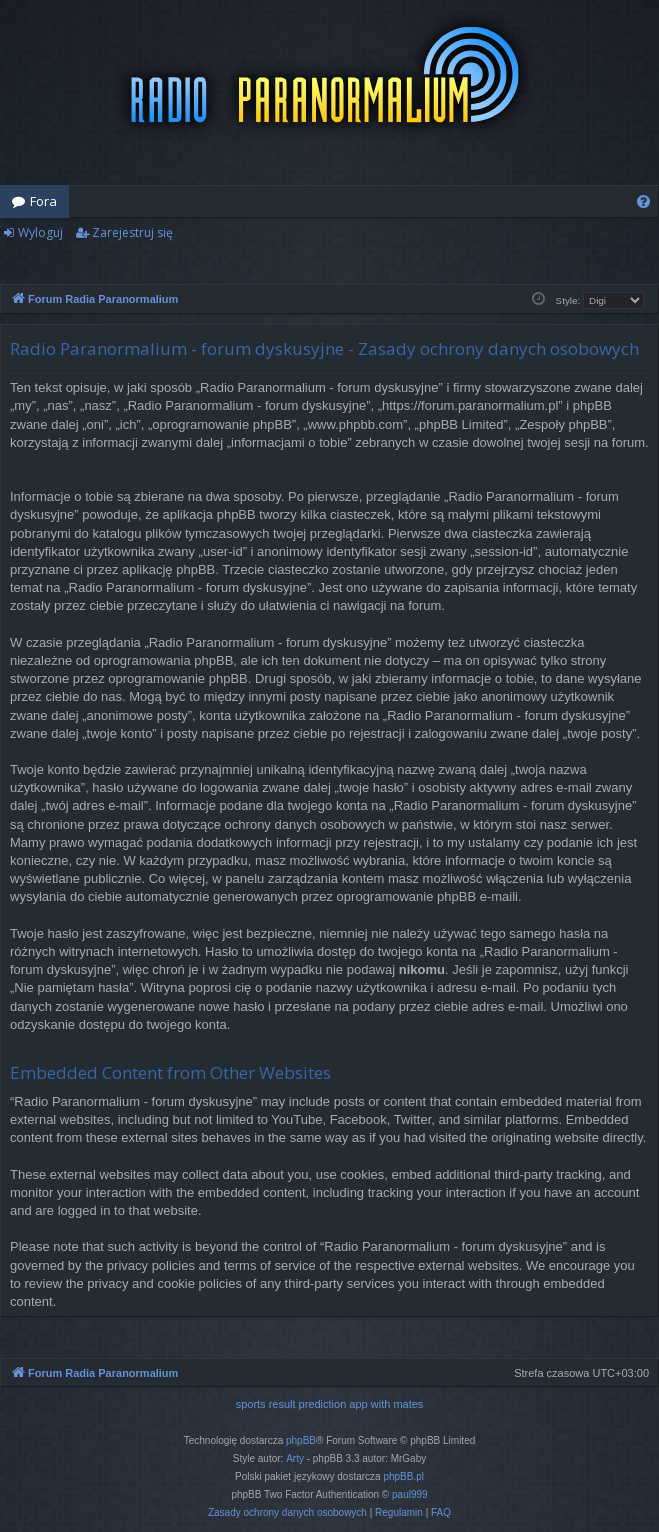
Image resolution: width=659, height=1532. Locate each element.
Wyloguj (40, 232)
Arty (295, 1458)
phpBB (301, 1440)
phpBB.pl (403, 1476)
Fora (43, 201)
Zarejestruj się (132, 232)
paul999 (410, 1494)
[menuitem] (643, 201)
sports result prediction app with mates (330, 1404)
